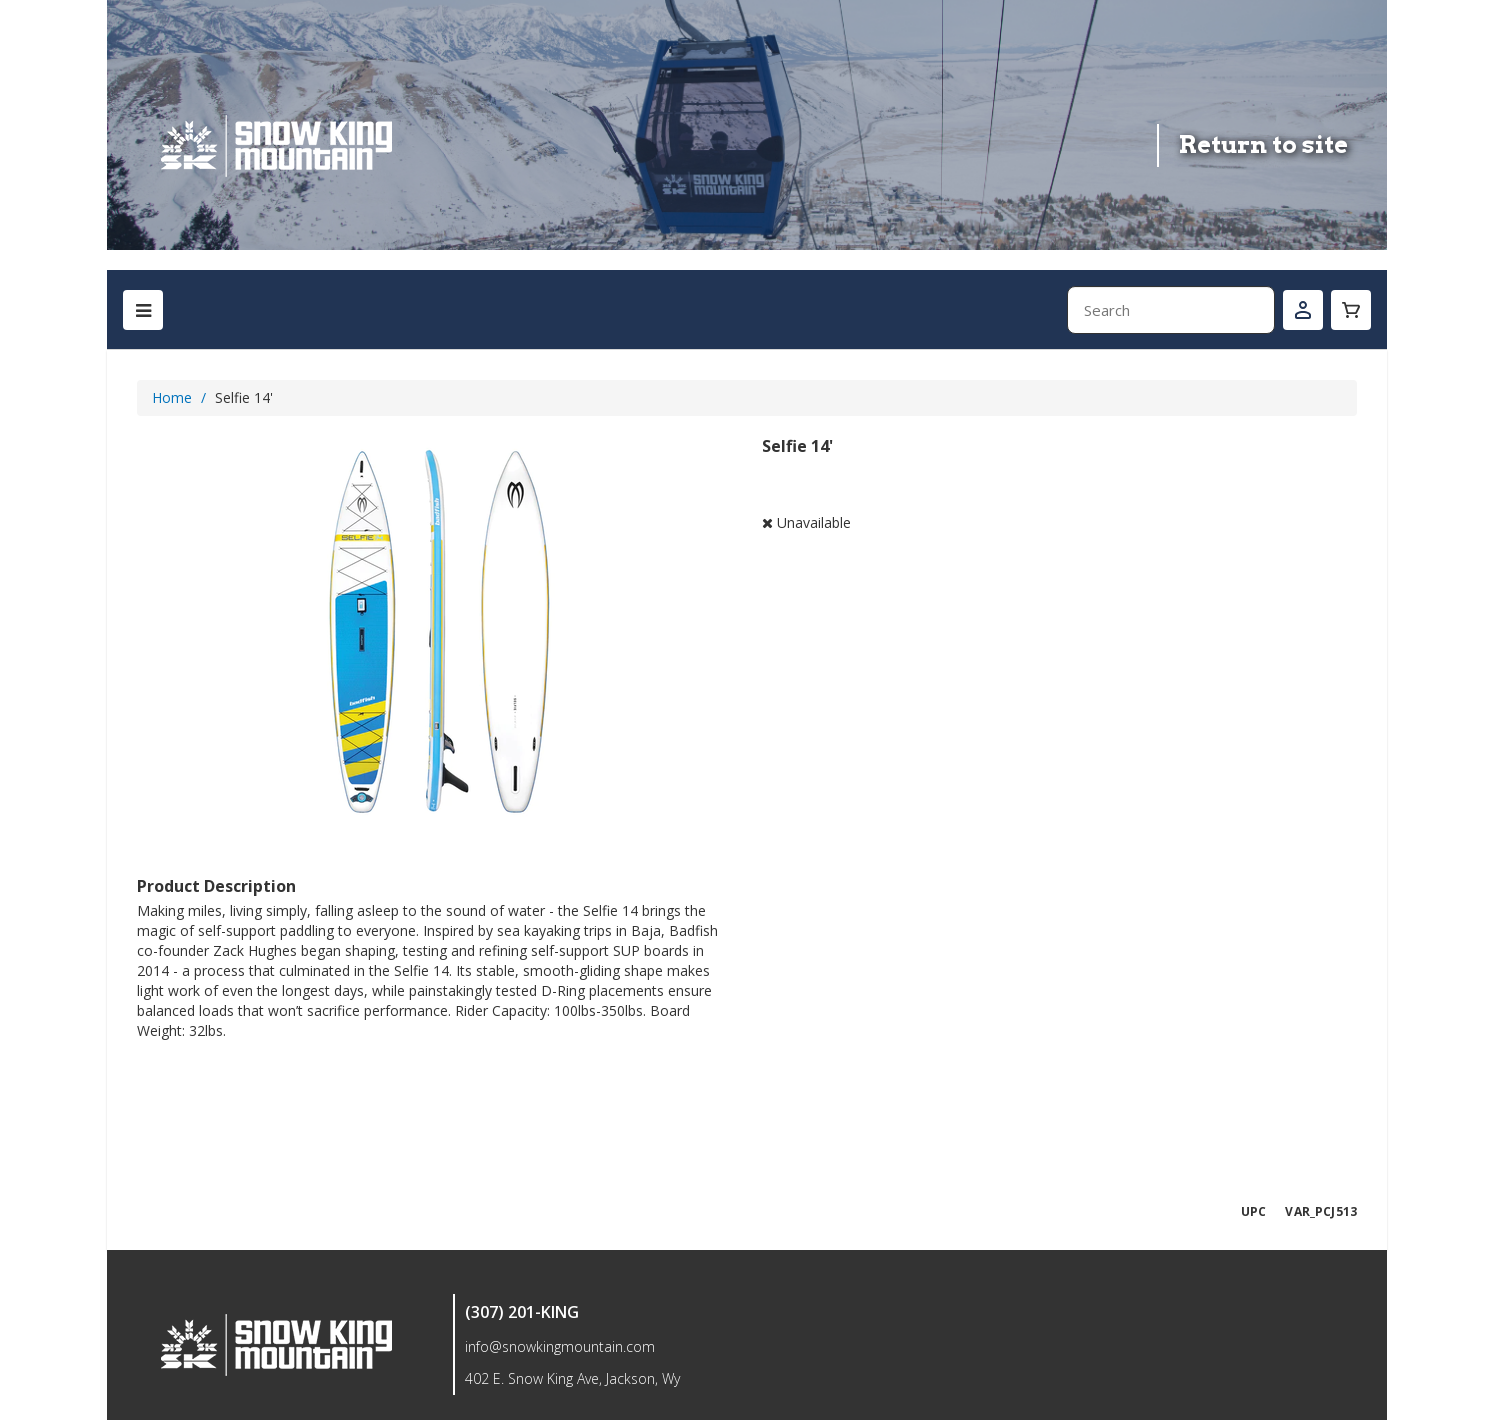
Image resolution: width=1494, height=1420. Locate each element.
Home (172, 397)
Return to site (1263, 144)
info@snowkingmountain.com (560, 1346)
